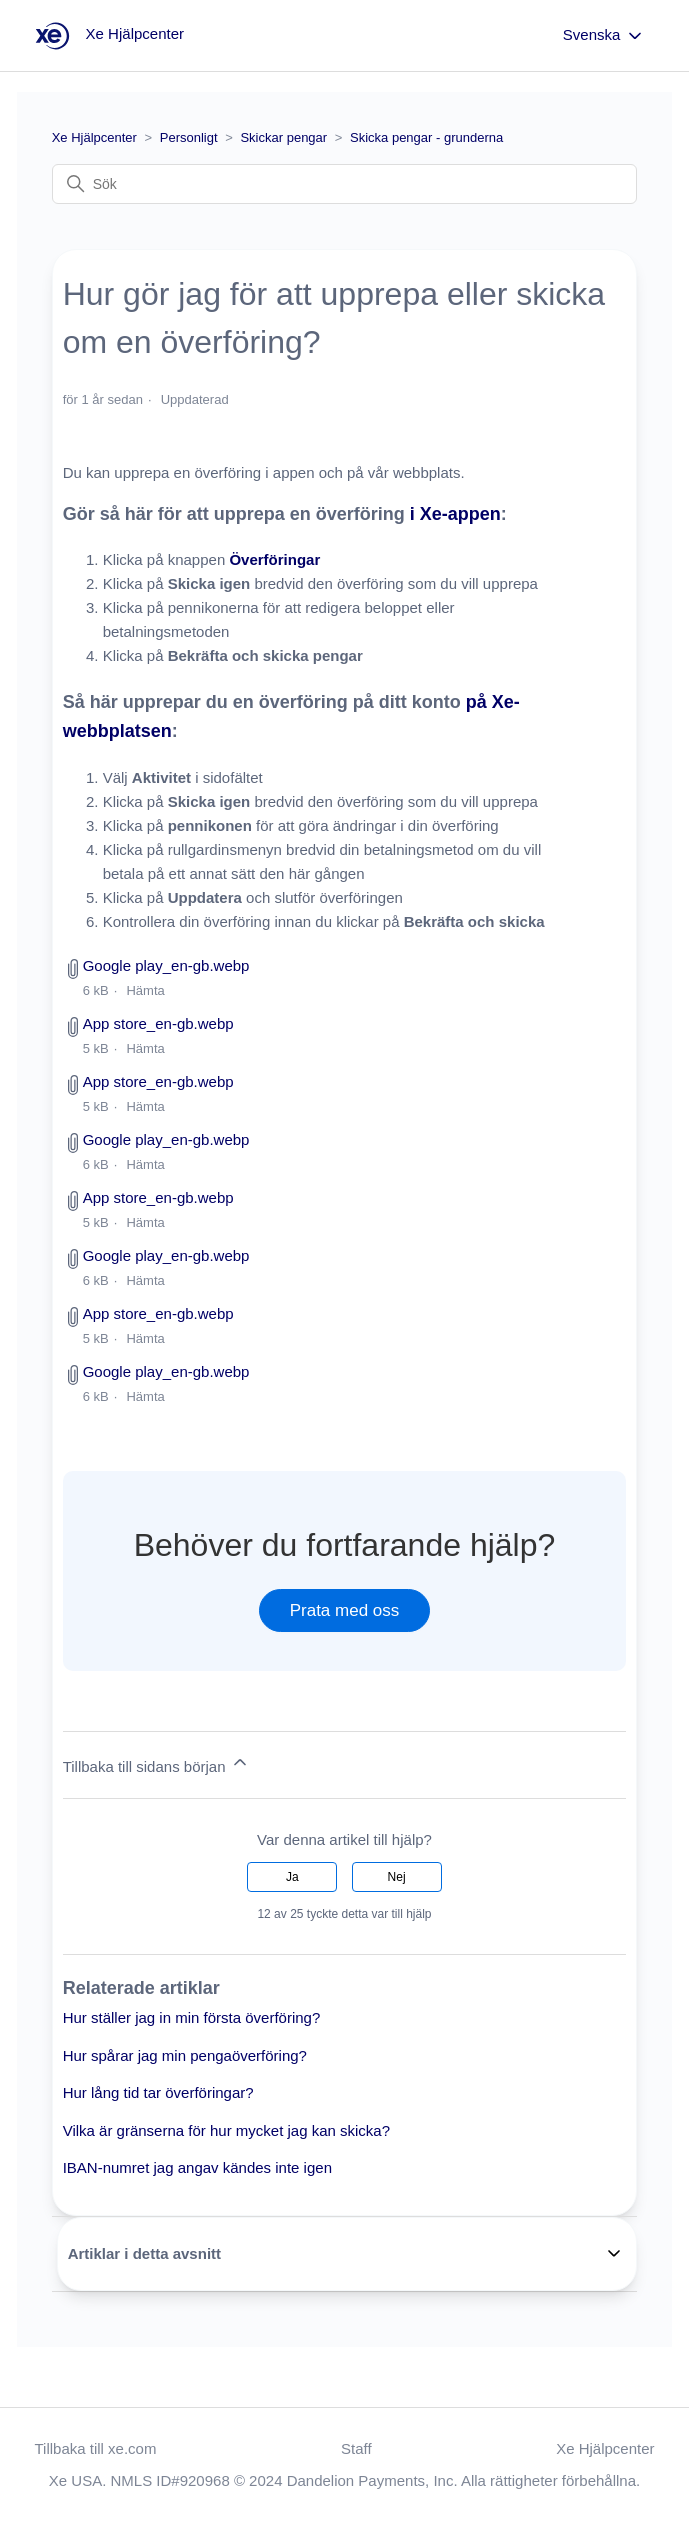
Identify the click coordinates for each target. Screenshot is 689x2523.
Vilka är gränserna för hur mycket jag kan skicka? (226, 2130)
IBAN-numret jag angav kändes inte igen (197, 2167)
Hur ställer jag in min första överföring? (192, 2017)
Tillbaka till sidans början (156, 1763)
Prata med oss (345, 1610)
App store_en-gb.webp (158, 1023)
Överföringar (274, 559)
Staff (356, 2448)
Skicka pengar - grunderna (426, 137)
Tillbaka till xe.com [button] (95, 2448)
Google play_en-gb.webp (166, 965)
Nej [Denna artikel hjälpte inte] (397, 1877)
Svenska (604, 36)
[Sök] (345, 184)
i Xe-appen (455, 514)
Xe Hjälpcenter (94, 137)
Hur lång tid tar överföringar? (158, 2092)
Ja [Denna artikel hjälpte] (292, 1877)
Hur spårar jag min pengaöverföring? (185, 2055)
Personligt (189, 137)
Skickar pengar (283, 137)
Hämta (145, 990)
